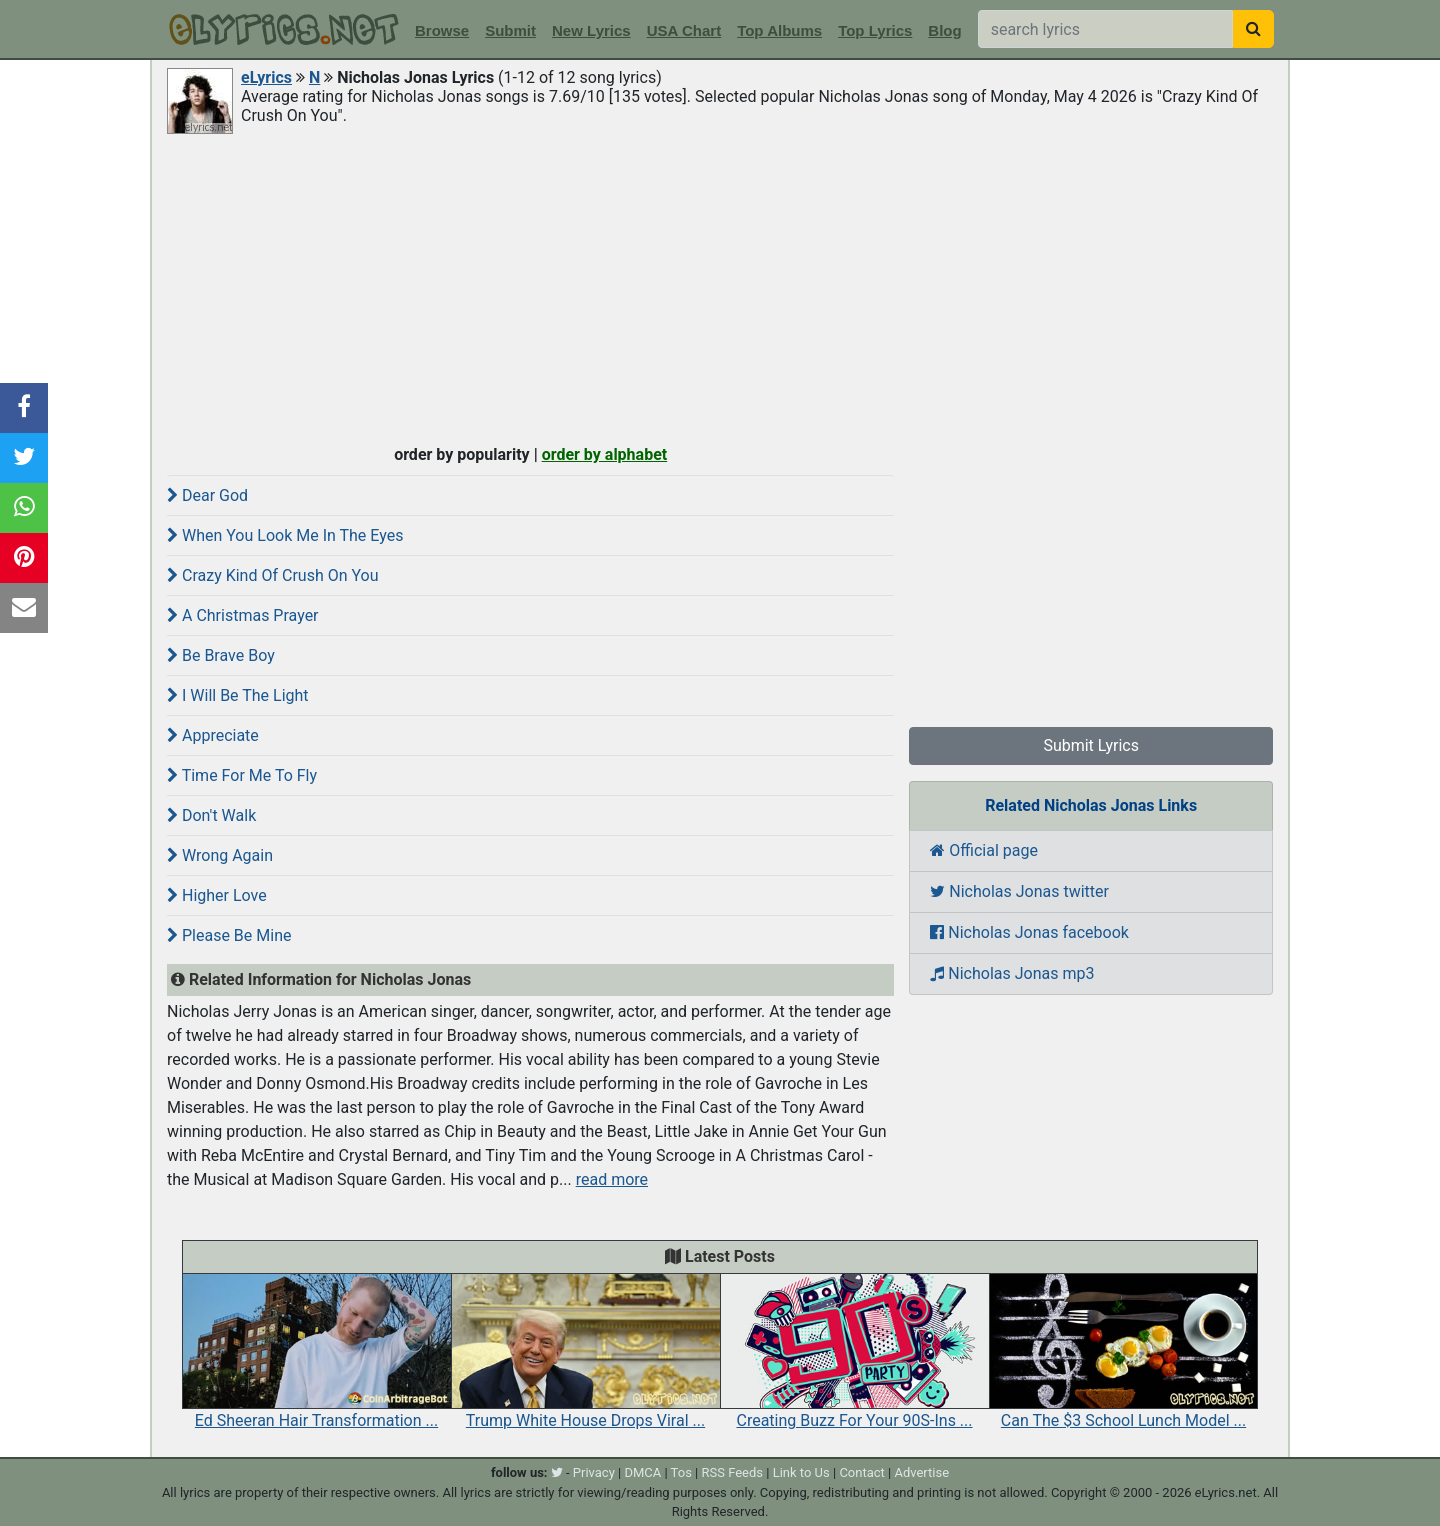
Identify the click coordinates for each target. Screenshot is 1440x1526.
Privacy (594, 1472)
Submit (510, 30)
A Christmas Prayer (243, 615)
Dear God (207, 495)
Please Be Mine (229, 935)
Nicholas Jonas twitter (1019, 891)
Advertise (921, 1472)
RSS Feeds (733, 1472)
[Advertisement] (720, 287)
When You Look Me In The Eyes (285, 535)
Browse (442, 30)
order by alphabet (605, 454)
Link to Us (801, 1472)
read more (612, 1179)
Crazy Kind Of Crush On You (273, 575)
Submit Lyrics (1091, 745)
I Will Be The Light (238, 695)
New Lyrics (591, 30)
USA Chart (684, 30)
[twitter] (557, 1472)
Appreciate (213, 735)
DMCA (642, 1472)
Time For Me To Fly (242, 775)
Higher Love (217, 895)
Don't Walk (211, 815)
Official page (984, 850)
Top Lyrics (875, 30)
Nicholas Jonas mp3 (1012, 973)
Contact (861, 1472)
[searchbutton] (1253, 29)
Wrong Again (220, 855)
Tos (681, 1472)
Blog (944, 30)
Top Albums (779, 30)
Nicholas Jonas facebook (1029, 932)
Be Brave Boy (221, 655)
